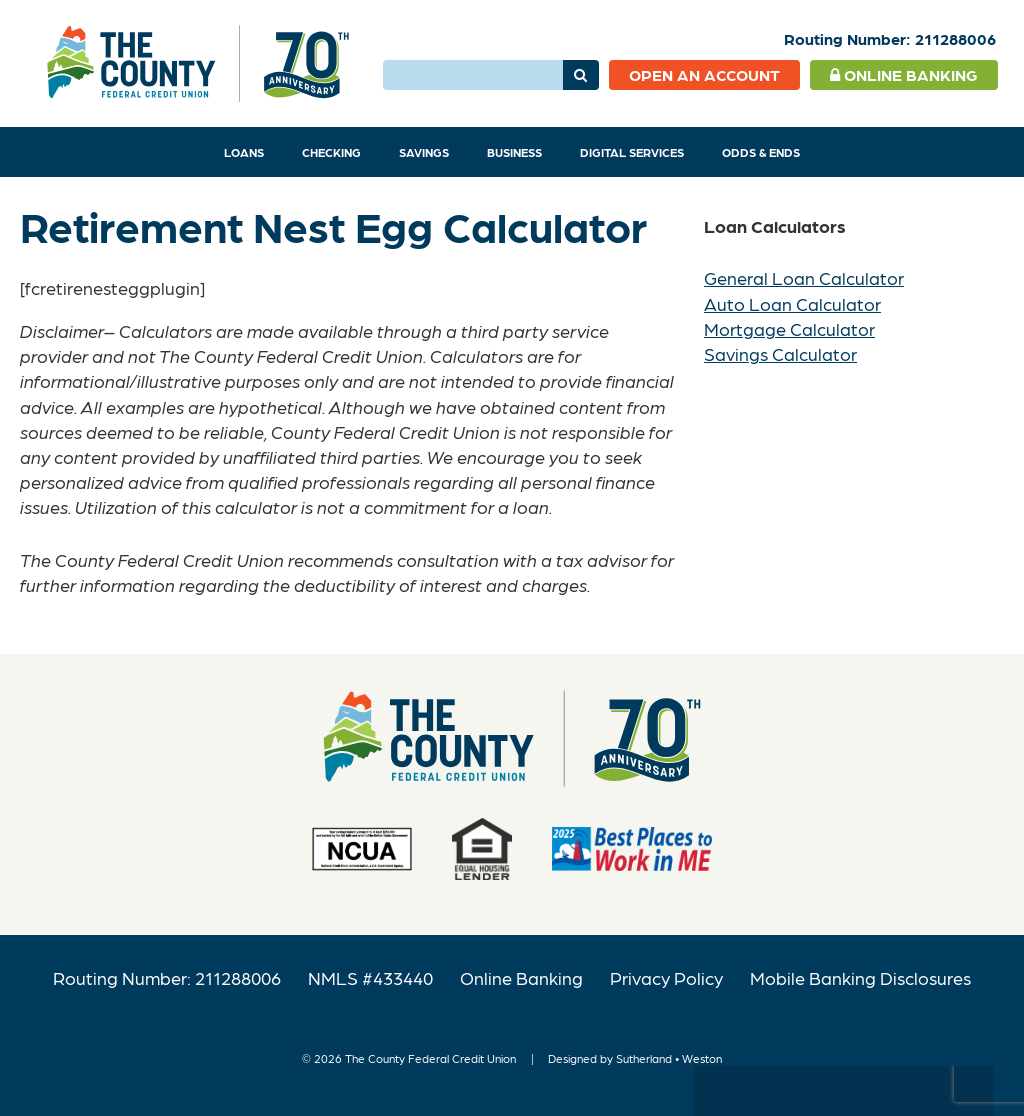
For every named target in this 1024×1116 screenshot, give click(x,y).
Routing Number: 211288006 (167, 977)
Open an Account (704, 74)
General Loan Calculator (804, 277)
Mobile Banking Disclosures (860, 977)
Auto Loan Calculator (792, 303)
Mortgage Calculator (789, 328)
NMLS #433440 (370, 977)
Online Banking (904, 74)
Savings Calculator (780, 353)
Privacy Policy (666, 977)
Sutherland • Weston (669, 1058)
